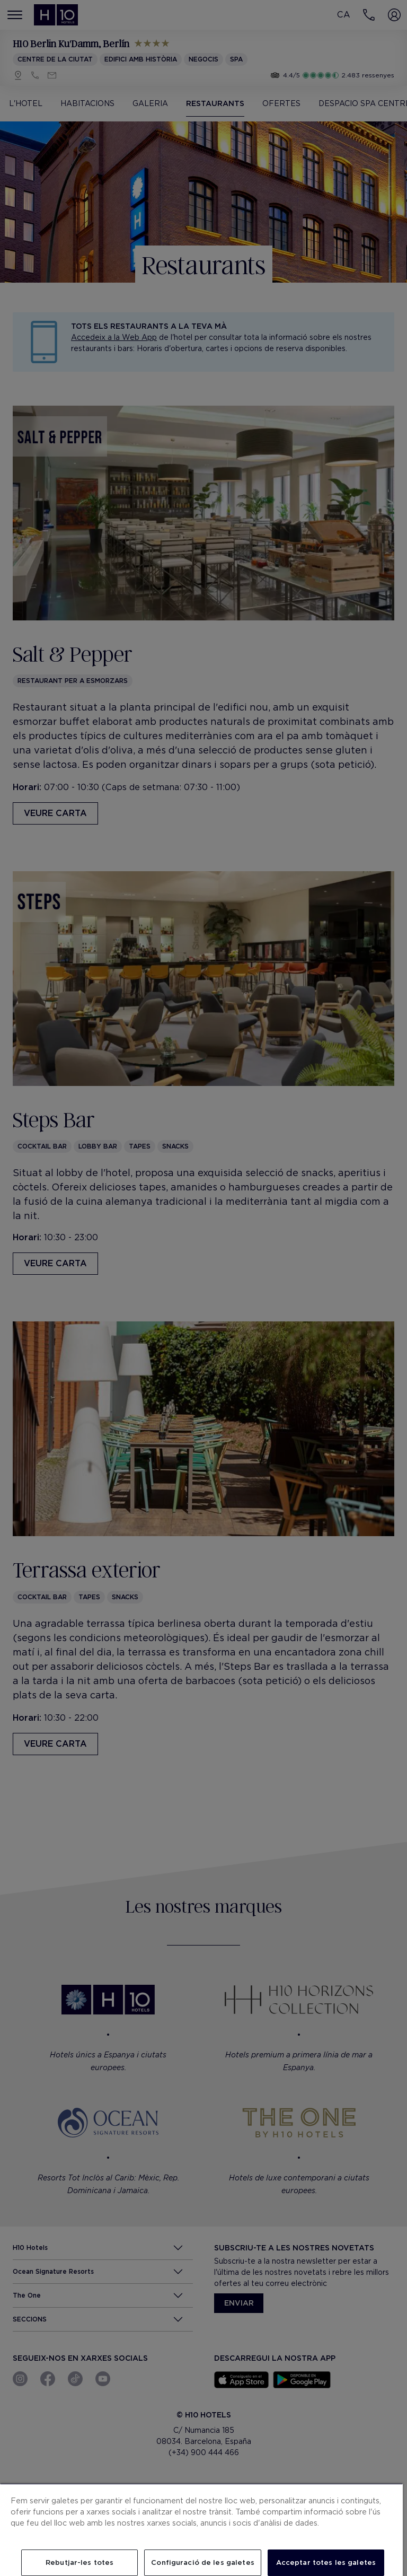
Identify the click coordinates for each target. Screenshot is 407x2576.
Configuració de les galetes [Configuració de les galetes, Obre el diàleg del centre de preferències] (202, 2562)
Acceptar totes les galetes (326, 2562)
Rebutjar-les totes (79, 2562)
